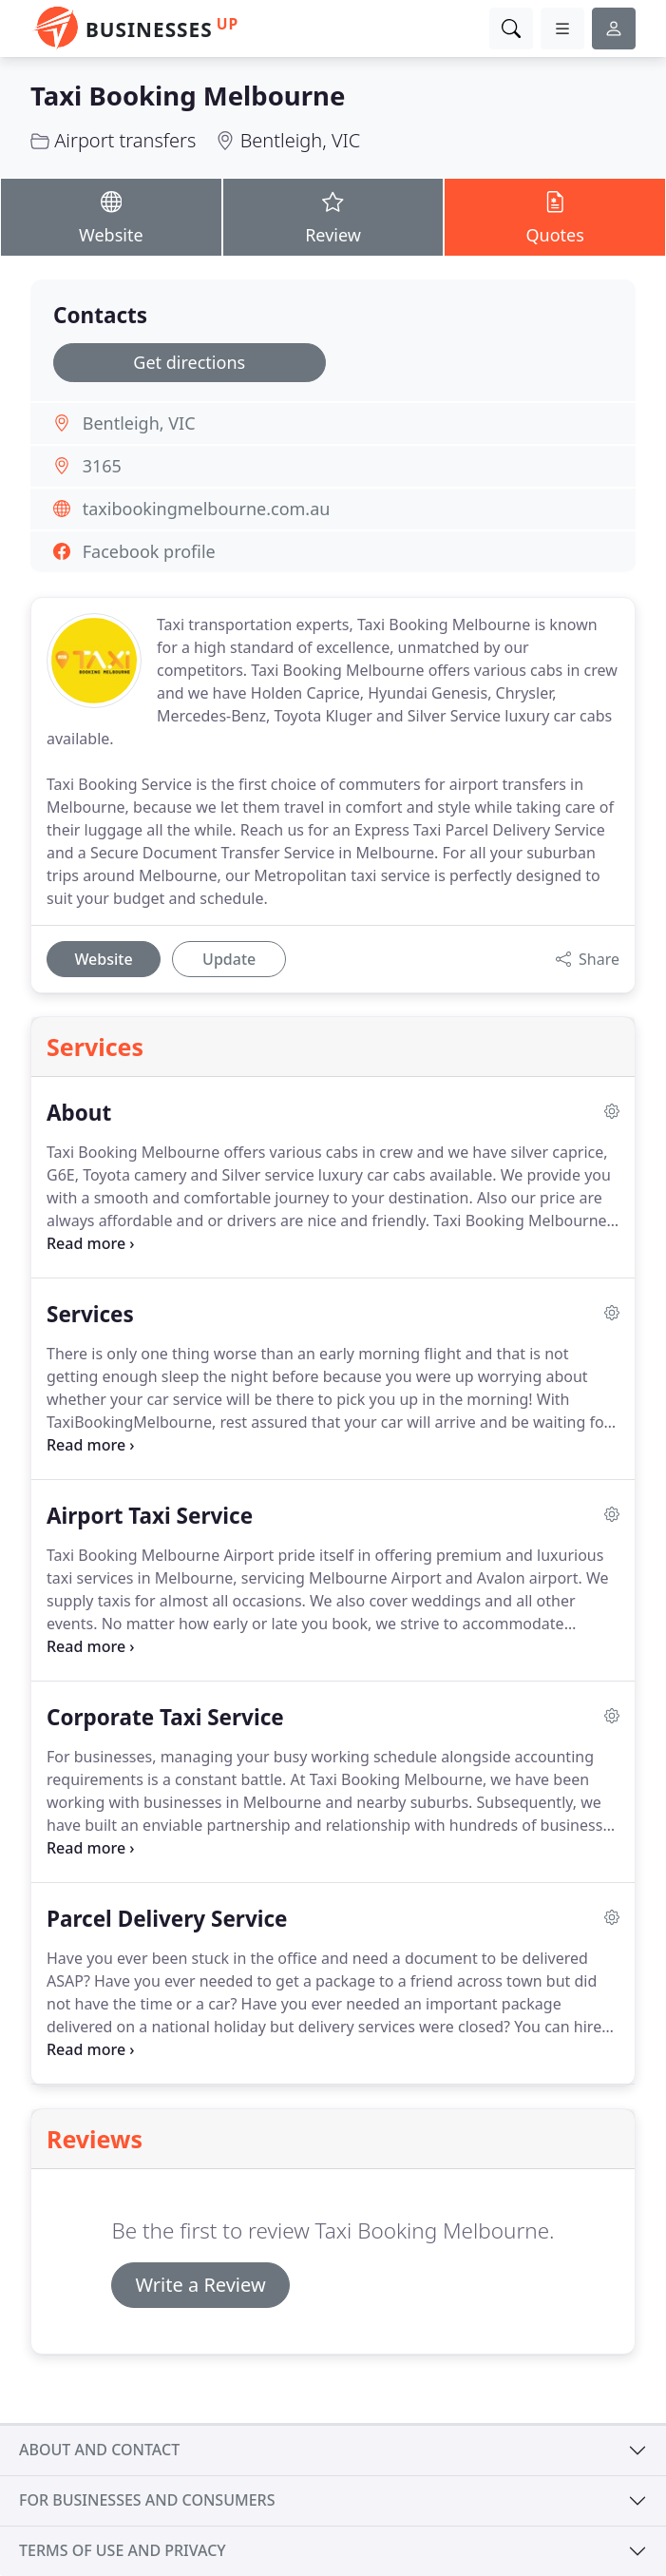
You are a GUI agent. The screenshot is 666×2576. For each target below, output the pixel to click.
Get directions (189, 362)
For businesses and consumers (147, 2499)
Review (333, 216)
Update (229, 959)
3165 (102, 465)
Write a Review (200, 2284)
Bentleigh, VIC (300, 140)
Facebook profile (149, 551)
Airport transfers (125, 140)
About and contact (99, 2449)
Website (111, 216)
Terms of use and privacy (122, 2550)
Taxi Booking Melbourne (187, 95)
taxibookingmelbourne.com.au (207, 508)
